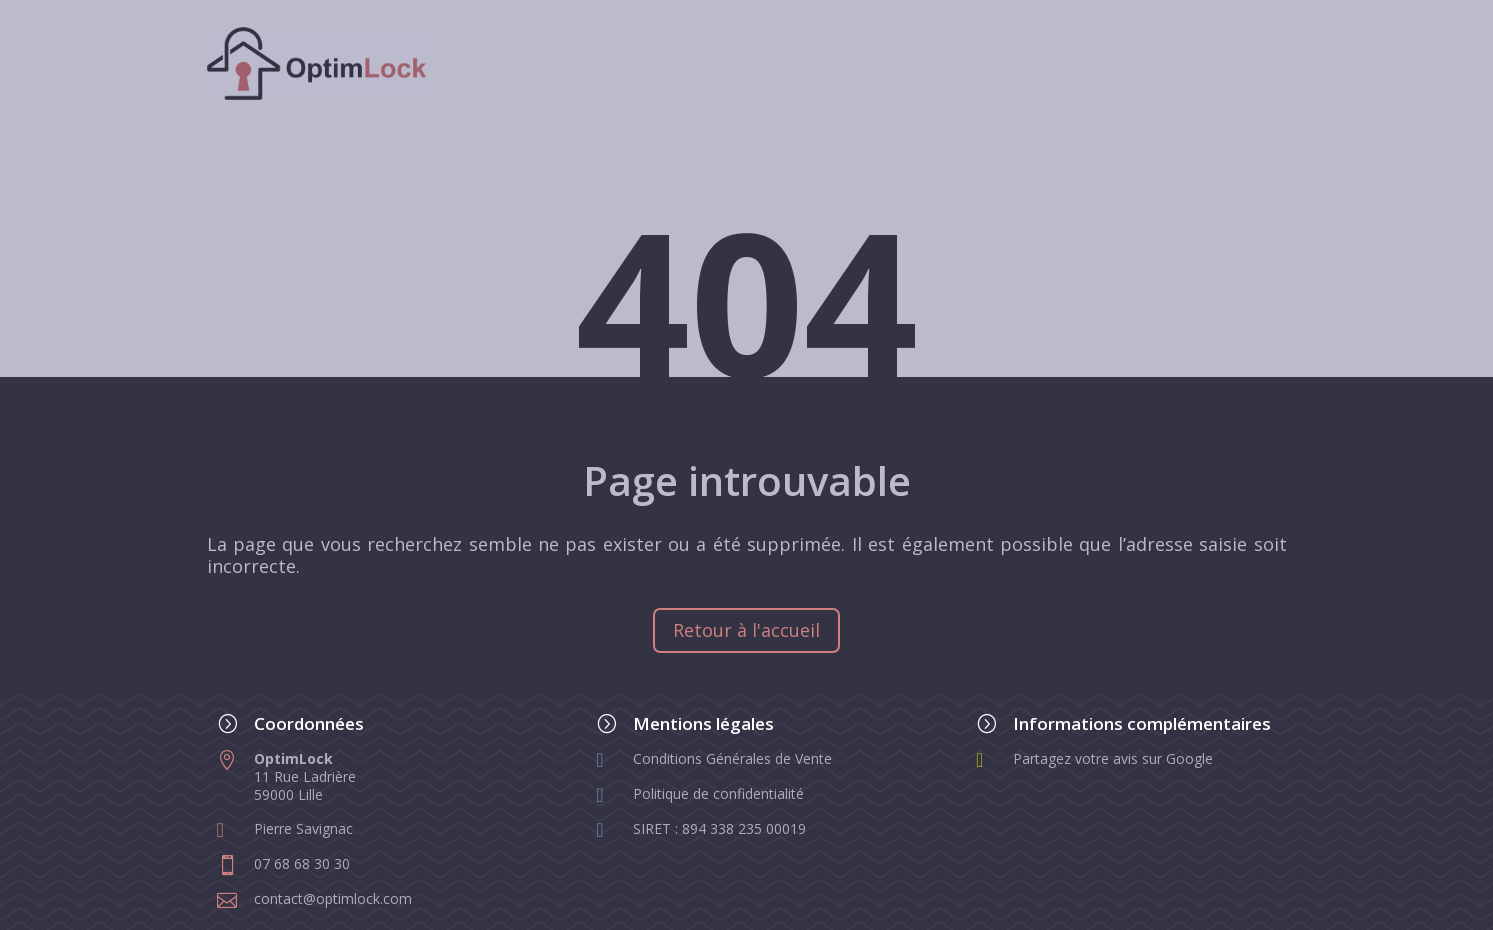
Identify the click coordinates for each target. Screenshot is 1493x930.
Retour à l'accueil (746, 630)
